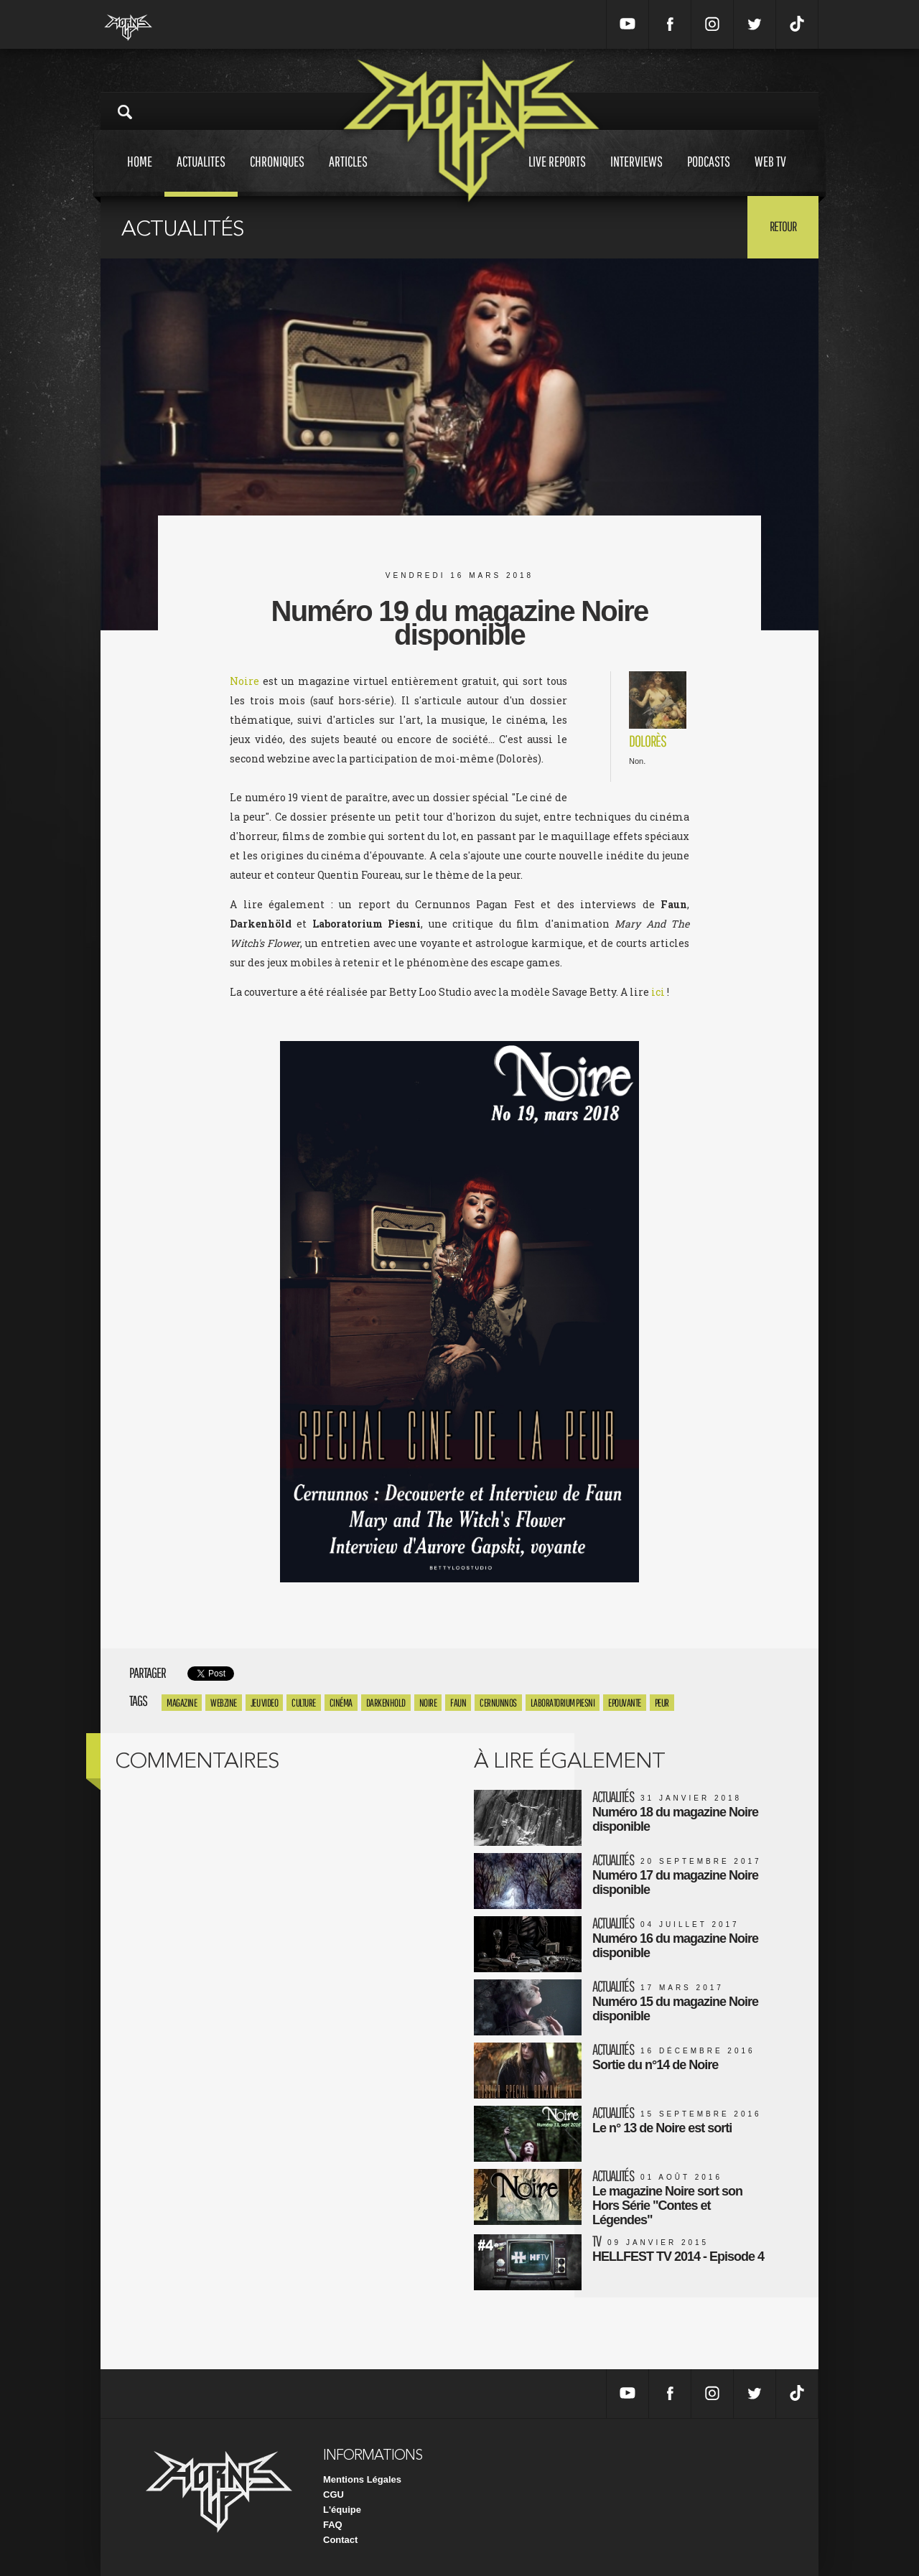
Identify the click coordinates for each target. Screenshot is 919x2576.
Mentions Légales (362, 2479)
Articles (348, 175)
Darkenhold (386, 1703)
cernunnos (498, 1703)
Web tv (770, 175)
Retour (783, 226)
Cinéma (341, 1703)
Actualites (201, 175)
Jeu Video (265, 1703)
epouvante (624, 1703)
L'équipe (342, 2509)
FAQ (332, 2524)
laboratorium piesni (563, 1703)
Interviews (636, 175)
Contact (340, 2539)
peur (662, 1703)
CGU (333, 2494)
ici (658, 992)
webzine (223, 1703)
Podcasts (708, 175)
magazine (182, 1703)
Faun (458, 1703)
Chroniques (277, 175)
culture (303, 1703)
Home (139, 175)
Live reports (557, 175)
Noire (244, 681)
